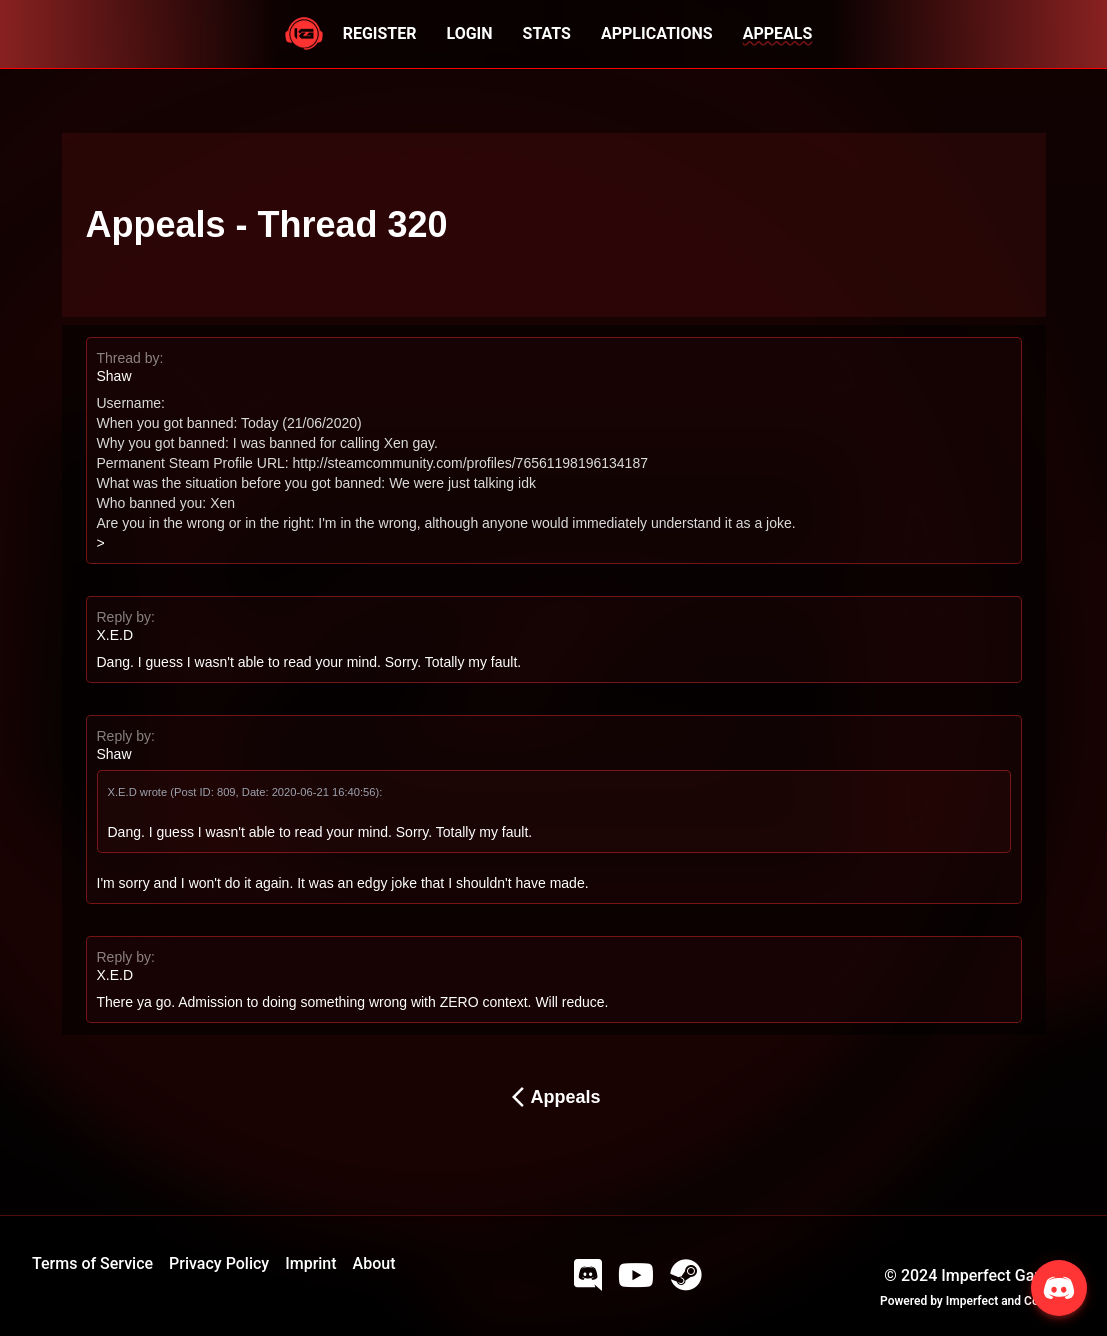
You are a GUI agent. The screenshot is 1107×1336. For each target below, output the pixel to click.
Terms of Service (92, 1263)
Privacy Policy (219, 1263)
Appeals (553, 1097)
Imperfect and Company (1010, 1301)
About (374, 1263)
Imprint (310, 1263)
